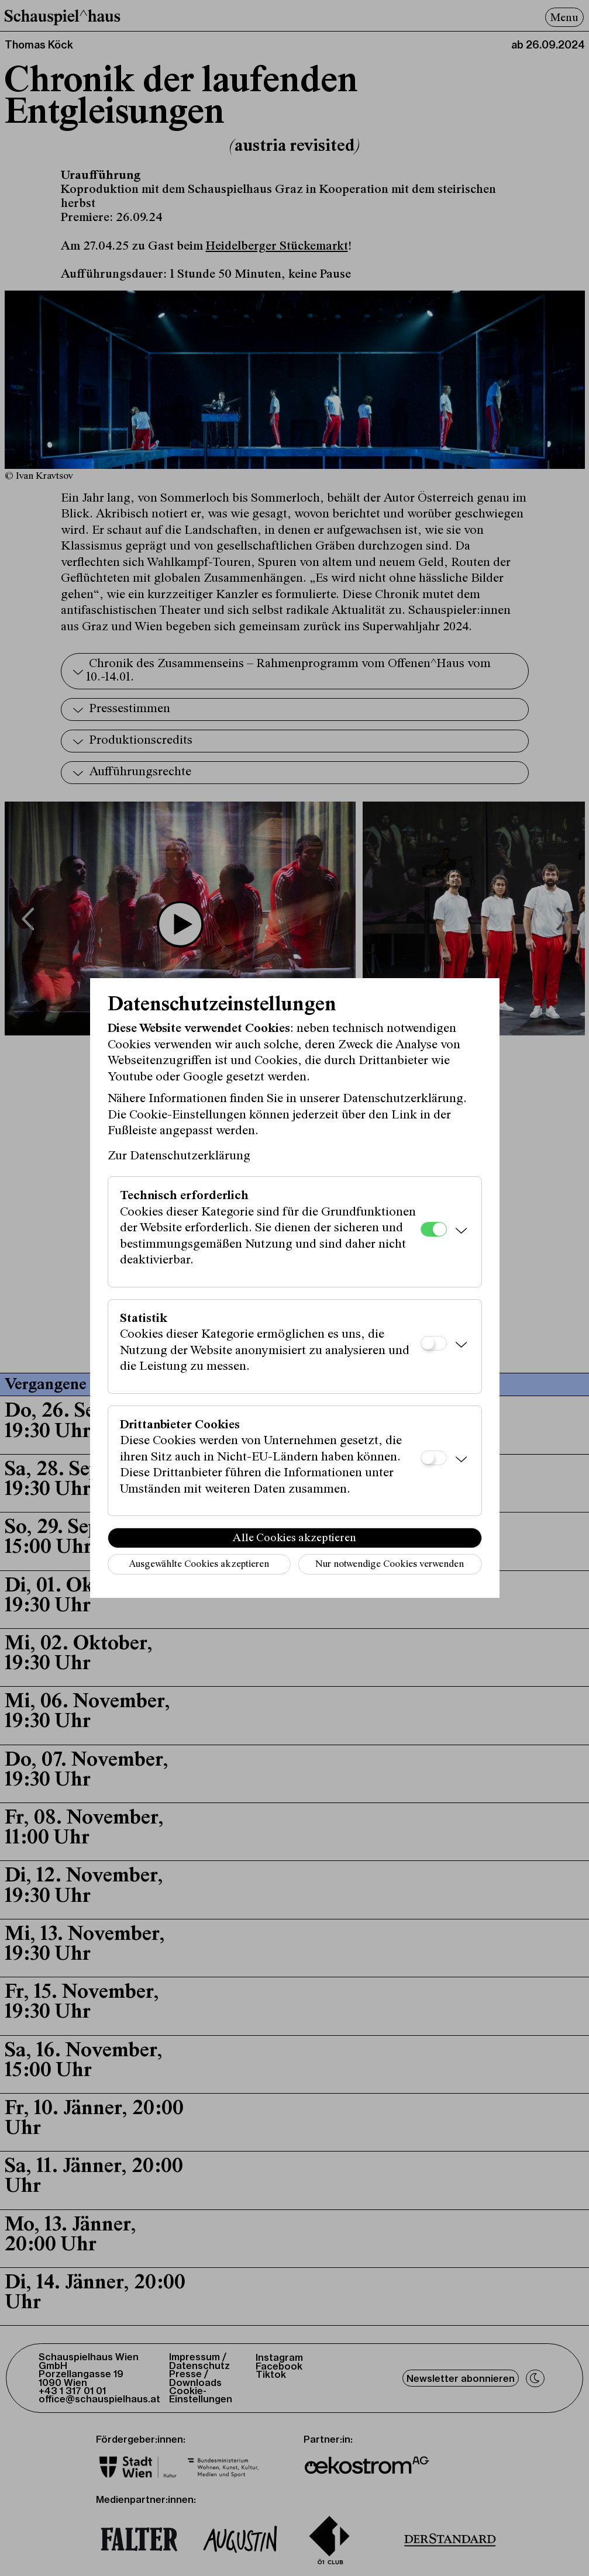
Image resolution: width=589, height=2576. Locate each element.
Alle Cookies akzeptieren (294, 1538)
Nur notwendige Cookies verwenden (389, 1565)
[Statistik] (434, 1343)
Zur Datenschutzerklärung (179, 1156)
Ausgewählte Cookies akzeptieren (199, 1565)
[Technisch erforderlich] (434, 1229)
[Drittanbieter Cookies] (434, 1458)
